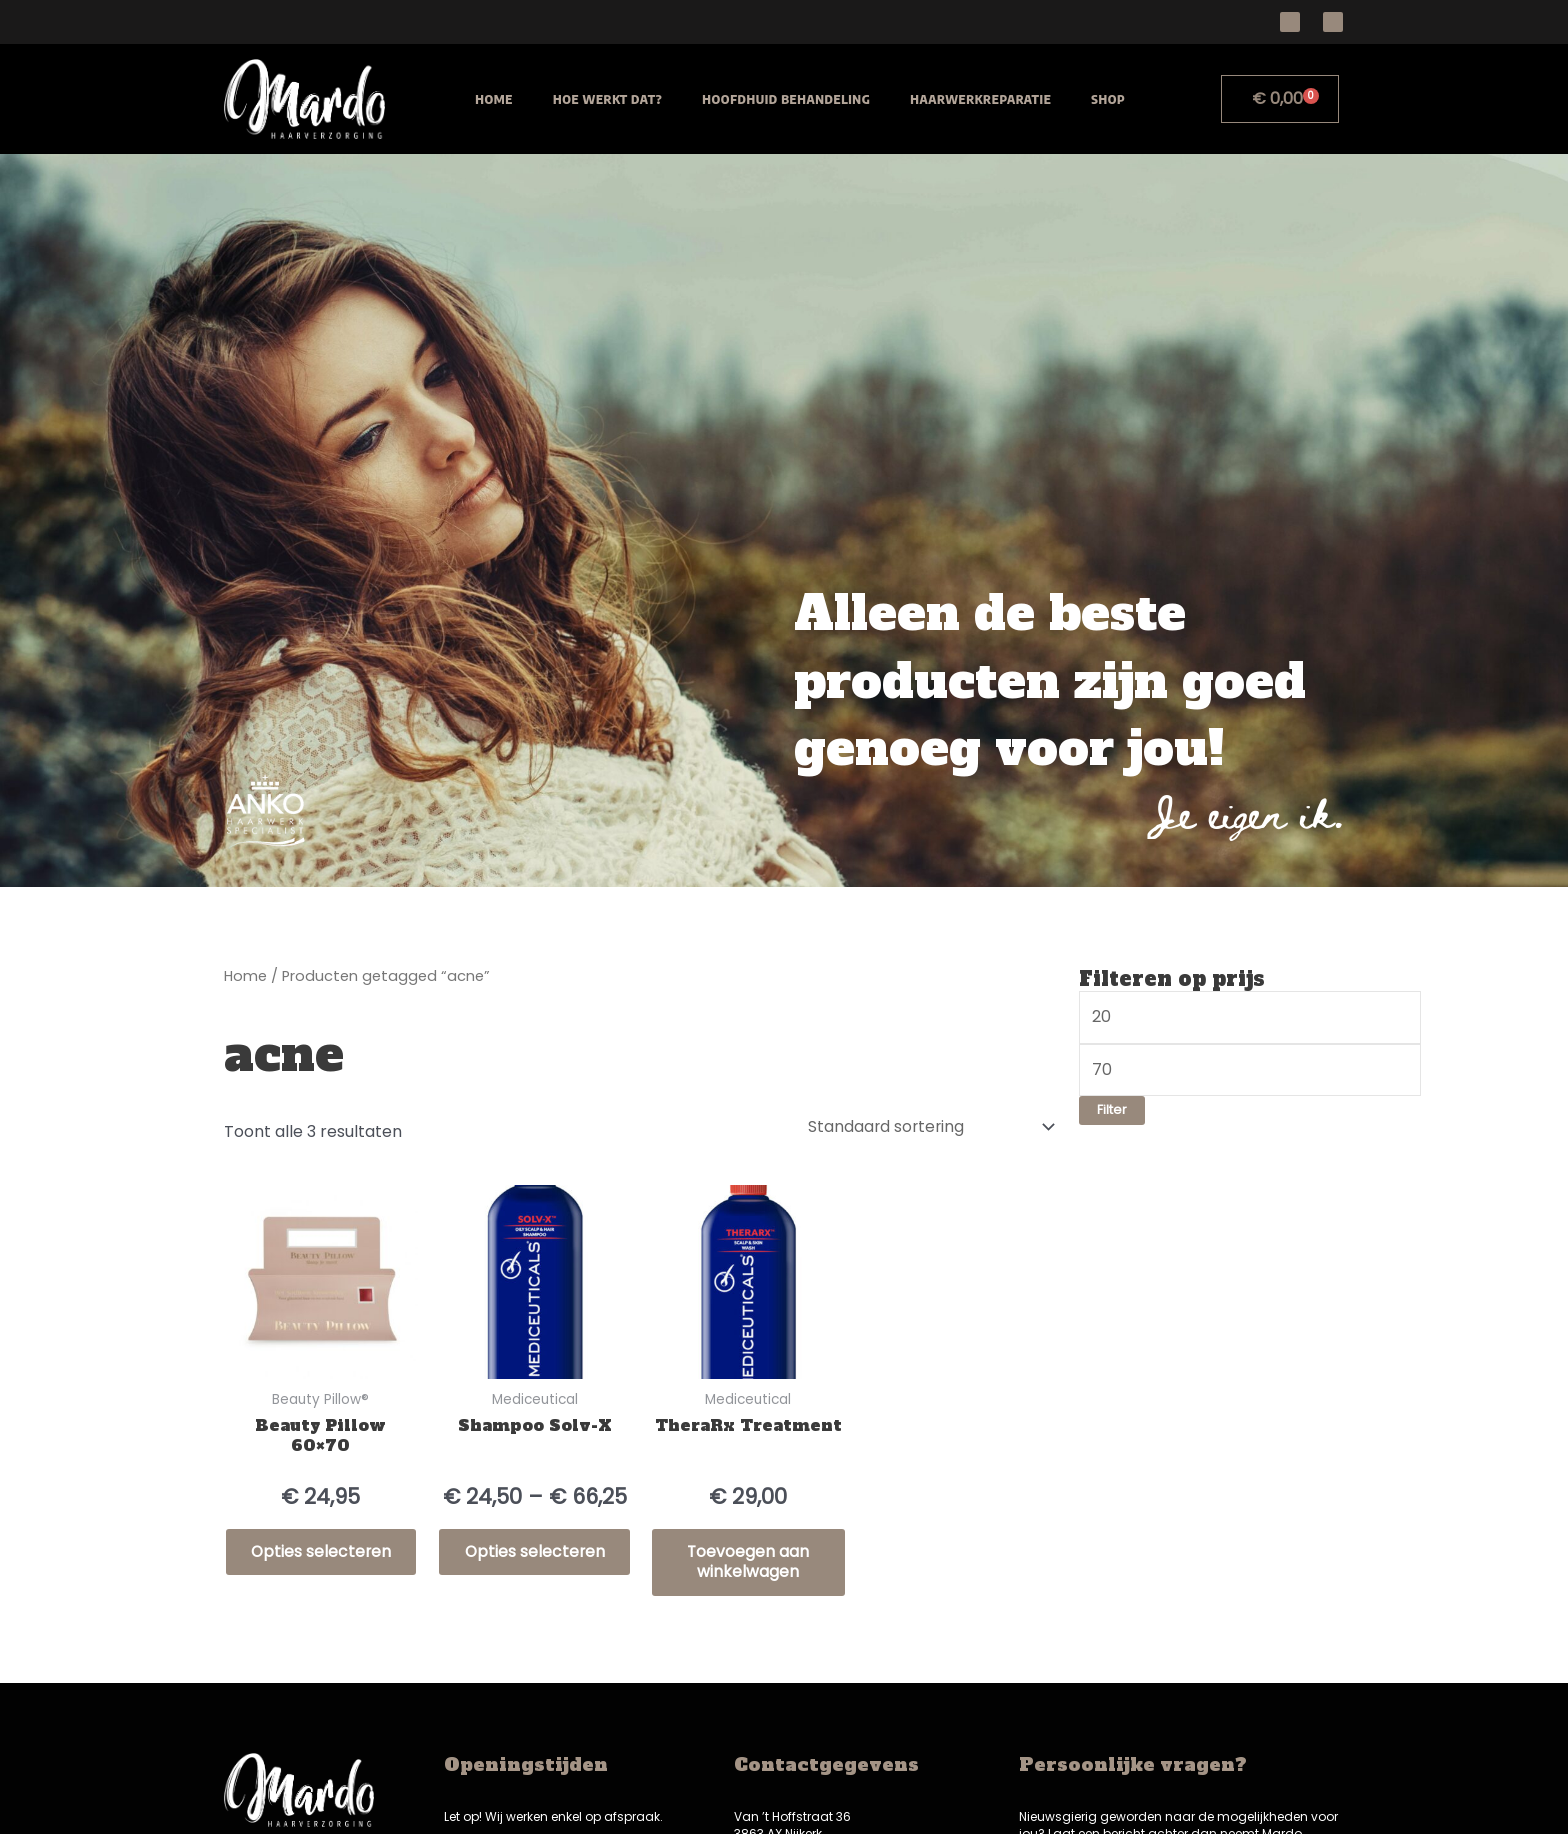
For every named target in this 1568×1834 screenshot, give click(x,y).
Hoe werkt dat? (607, 99)
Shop (1108, 99)
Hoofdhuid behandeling (786, 99)
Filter (1112, 1109)
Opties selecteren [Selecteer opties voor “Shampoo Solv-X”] (535, 1561)
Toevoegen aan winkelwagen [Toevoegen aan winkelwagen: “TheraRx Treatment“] (748, 1561)
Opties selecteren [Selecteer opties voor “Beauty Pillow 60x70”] (321, 1561)
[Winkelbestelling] (927, 1124)
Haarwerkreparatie (980, 99)
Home (494, 99)
